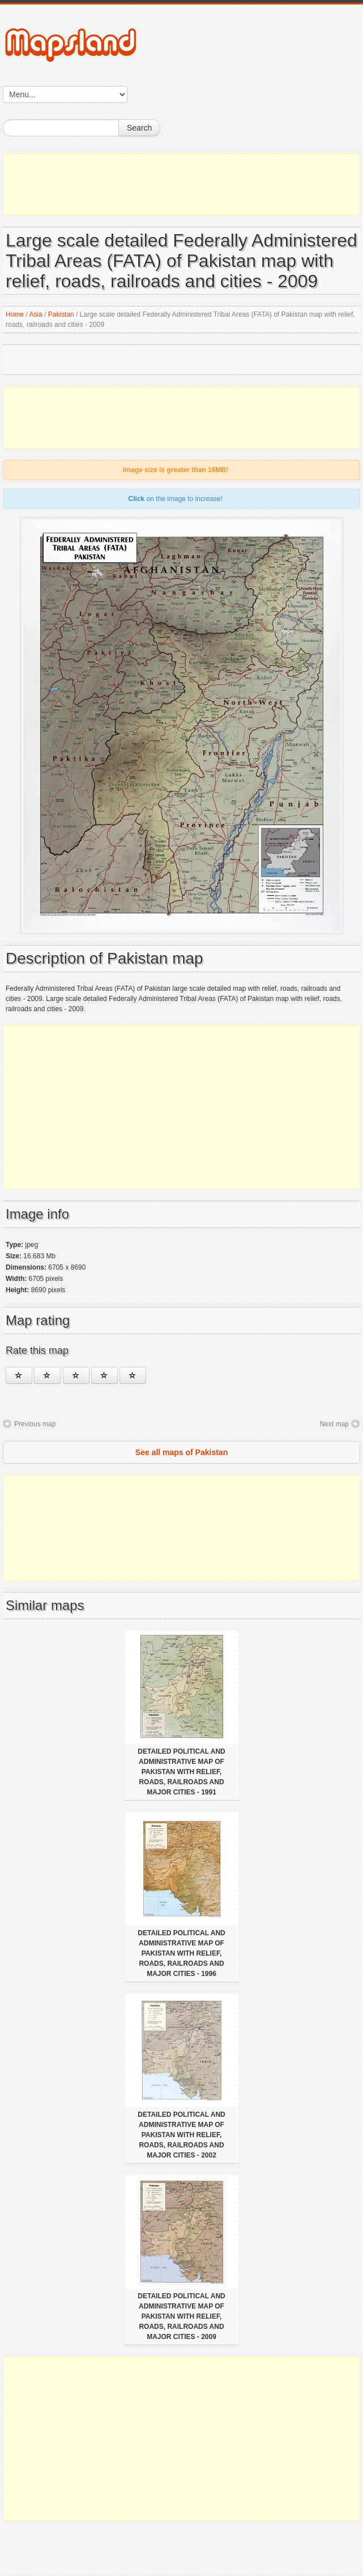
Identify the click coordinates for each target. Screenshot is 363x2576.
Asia (35, 314)
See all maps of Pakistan (181, 1452)
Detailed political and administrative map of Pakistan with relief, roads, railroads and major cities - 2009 (181, 2316)
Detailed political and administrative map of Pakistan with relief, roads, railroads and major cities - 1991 (181, 1771)
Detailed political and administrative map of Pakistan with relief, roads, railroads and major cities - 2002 (181, 2135)
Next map (334, 1424)
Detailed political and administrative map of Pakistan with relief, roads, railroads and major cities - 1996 (181, 1953)
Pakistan (61, 314)
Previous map (34, 1424)
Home (15, 314)
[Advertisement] (181, 184)
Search (139, 127)
